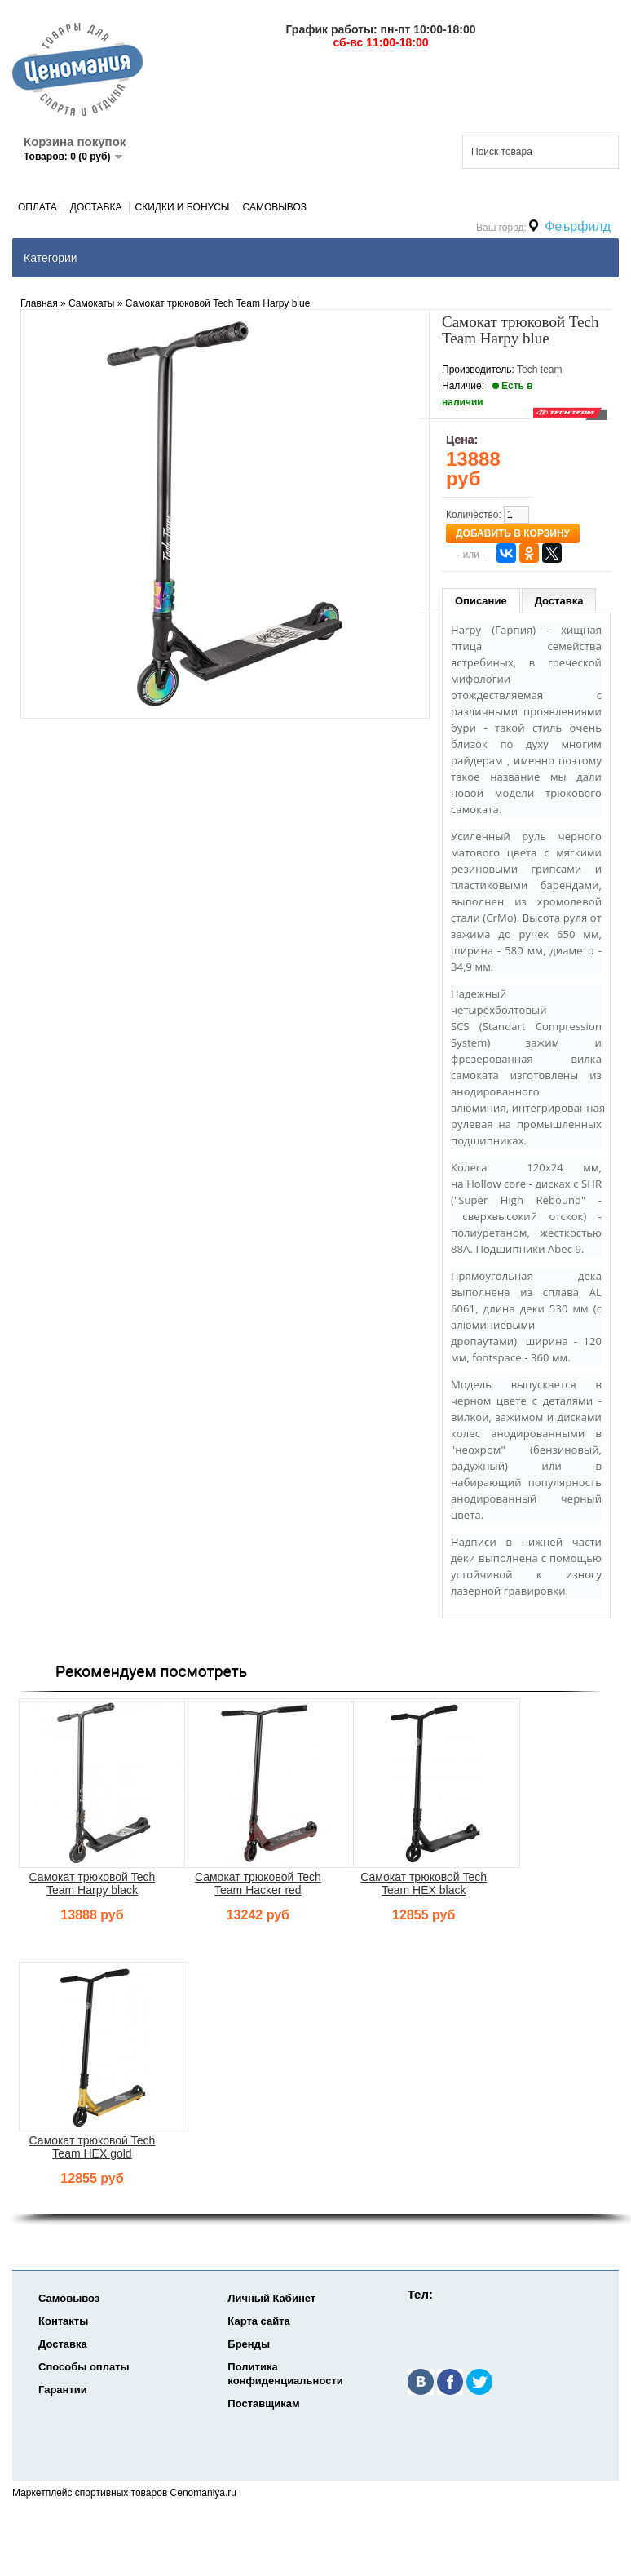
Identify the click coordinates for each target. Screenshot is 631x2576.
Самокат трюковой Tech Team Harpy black (92, 1883)
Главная (39, 303)
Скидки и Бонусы (182, 207)
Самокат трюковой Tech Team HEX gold (92, 2147)
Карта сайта (258, 2321)
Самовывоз (274, 207)
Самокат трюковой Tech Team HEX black (423, 1883)
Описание (481, 601)
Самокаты (91, 303)
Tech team (539, 369)
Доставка (96, 207)
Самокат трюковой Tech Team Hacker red (258, 1883)
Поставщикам (263, 2403)
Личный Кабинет (271, 2298)
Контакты (63, 2321)
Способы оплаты (84, 2367)
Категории (50, 257)
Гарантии (62, 2389)
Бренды (248, 2344)
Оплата (37, 207)
